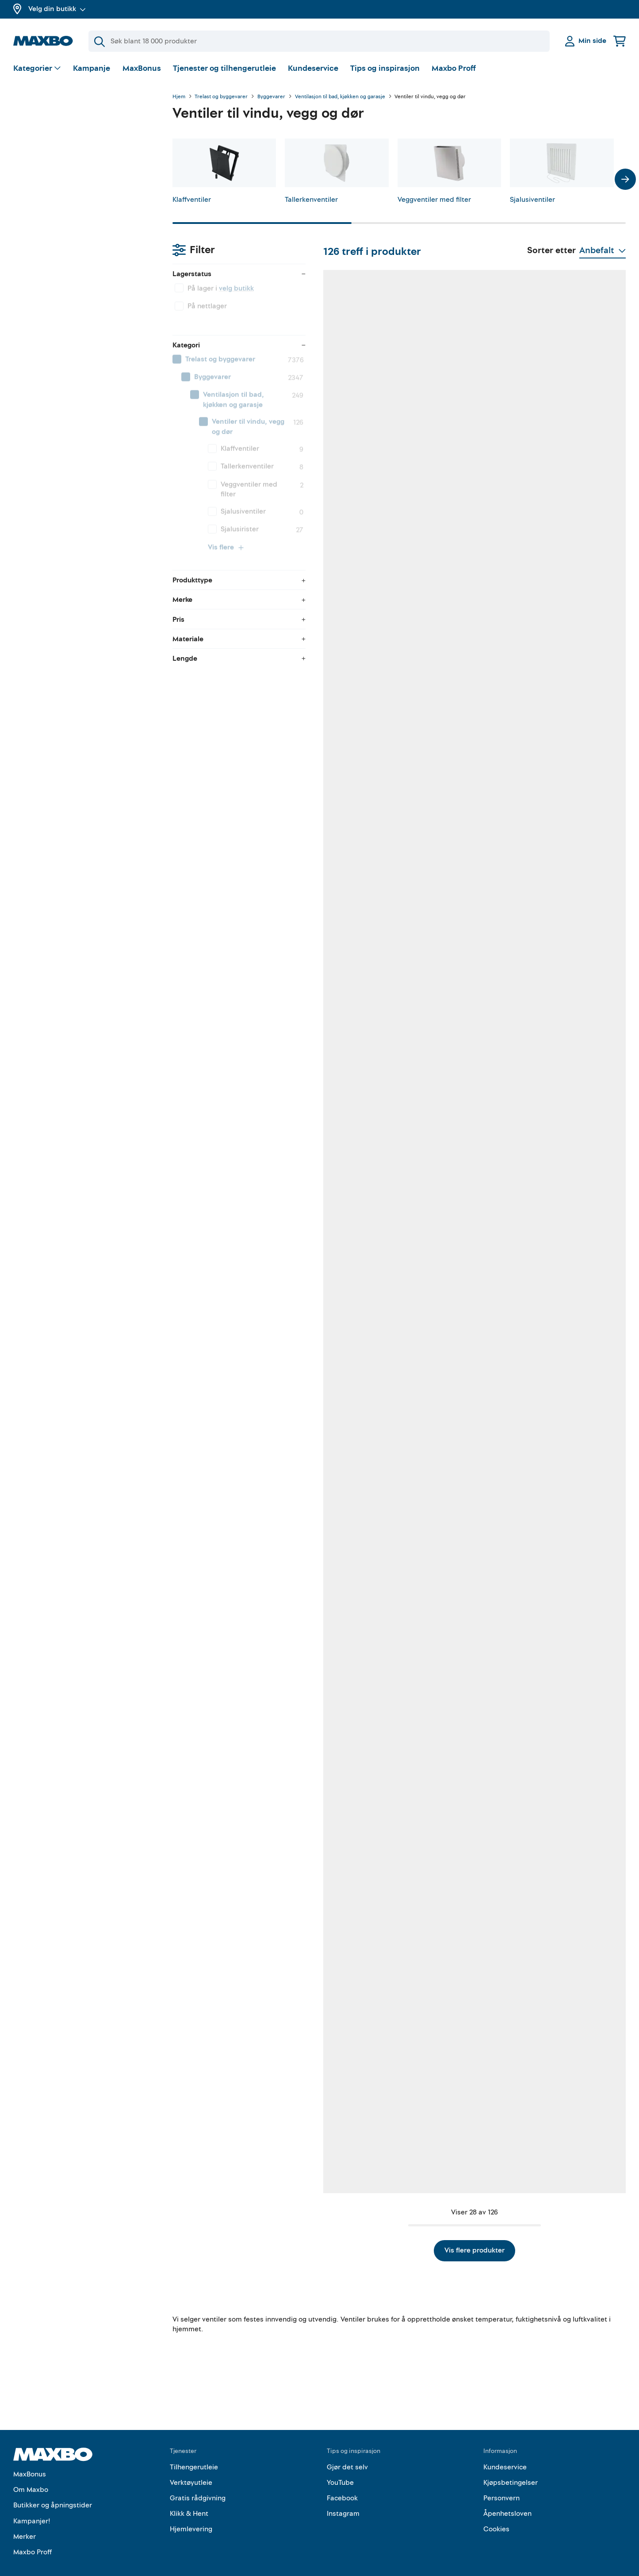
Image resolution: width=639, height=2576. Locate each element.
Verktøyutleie (191, 2463)
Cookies (496, 2510)
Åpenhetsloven (507, 2495)
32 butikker (234, 2129)
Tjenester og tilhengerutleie (224, 68)
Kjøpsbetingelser (510, 2463)
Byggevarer (271, 97)
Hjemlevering (191, 2510)
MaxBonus (141, 68)
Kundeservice (313, 68)
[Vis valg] (37, 68)
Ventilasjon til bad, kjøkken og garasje (340, 97)
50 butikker (456, 2129)
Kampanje (91, 68)
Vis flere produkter (399, 2232)
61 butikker (233, 505)
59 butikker (234, 1859)
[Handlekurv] (619, 41)
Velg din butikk (57, 9)
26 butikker (456, 775)
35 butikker (567, 1588)
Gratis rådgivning (198, 2479)
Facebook (342, 2479)
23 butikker (567, 775)
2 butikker (565, 1859)
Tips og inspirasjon (385, 68)
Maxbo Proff (454, 68)
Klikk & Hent (189, 2495)
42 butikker (345, 775)
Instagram (343, 2495)
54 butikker (567, 2129)
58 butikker (234, 1046)
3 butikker (343, 1327)
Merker (24, 2517)
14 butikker (344, 1859)
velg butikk (77, 144)
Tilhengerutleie (194, 2448)
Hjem (178, 97)
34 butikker (567, 505)
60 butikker (456, 505)
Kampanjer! (31, 2502)
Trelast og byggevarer (221, 97)
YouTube (340, 2463)
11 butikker (455, 1588)
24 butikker (345, 505)
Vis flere (67, 394)
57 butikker (233, 1588)
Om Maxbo (30, 2471)
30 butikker (567, 1317)
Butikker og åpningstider (52, 2486)
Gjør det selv (347, 2448)
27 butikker (344, 2129)
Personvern (501, 2479)
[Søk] (318, 41)
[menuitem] (84, 214)
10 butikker (455, 1859)
